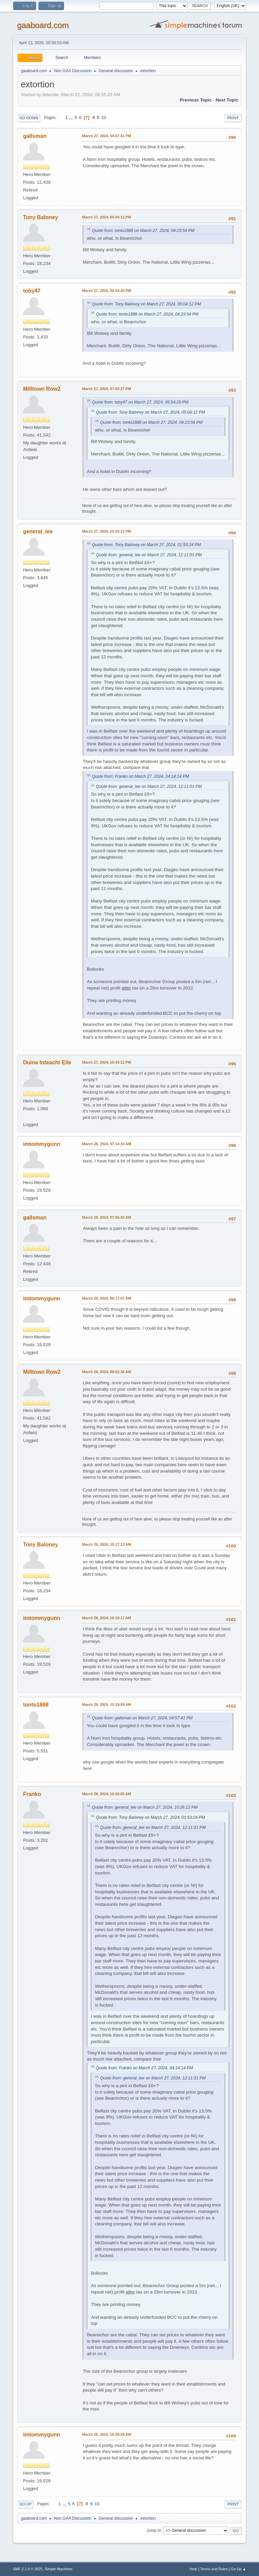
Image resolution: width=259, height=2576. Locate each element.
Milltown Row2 (41, 389)
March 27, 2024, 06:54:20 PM (106, 291)
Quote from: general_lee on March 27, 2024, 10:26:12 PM (145, 1807)
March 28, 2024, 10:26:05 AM (106, 1794)
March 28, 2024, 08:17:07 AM (106, 1298)
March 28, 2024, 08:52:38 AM (106, 1372)
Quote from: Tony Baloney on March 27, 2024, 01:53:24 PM (146, 544)
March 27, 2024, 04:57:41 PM (106, 136)
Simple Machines (59, 2569)
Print (233, 118)
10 (103, 117)
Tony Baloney (40, 217)
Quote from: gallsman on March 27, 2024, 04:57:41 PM (142, 1718)
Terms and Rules (214, 2569)
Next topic (226, 99)
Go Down (28, 118)
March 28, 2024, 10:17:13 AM (106, 1544)
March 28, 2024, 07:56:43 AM (106, 1217)
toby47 (31, 291)
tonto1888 (36, 1705)
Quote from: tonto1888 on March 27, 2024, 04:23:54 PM (143, 230)
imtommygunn (41, 1144)
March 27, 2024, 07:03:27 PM (106, 389)
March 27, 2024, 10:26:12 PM (106, 531)
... (72, 117)
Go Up (25, 2504)
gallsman (34, 136)
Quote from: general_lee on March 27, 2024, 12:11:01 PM (149, 555)
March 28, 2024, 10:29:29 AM (106, 2434)
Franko (32, 1794)
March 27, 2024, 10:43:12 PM (106, 1062)
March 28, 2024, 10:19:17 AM (106, 1618)
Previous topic (196, 99)
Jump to (154, 2530)
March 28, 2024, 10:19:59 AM (106, 1704)
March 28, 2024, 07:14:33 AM (106, 1144)
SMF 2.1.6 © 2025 (27, 2569)
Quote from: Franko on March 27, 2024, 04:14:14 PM (140, 776)
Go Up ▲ (238, 2569)
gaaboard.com (42, 25)
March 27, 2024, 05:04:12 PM (106, 217)
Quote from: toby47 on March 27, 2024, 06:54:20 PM (140, 402)
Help (193, 2569)
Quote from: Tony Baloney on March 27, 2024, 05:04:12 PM (146, 304)
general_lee (38, 531)
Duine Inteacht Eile (47, 1062)
